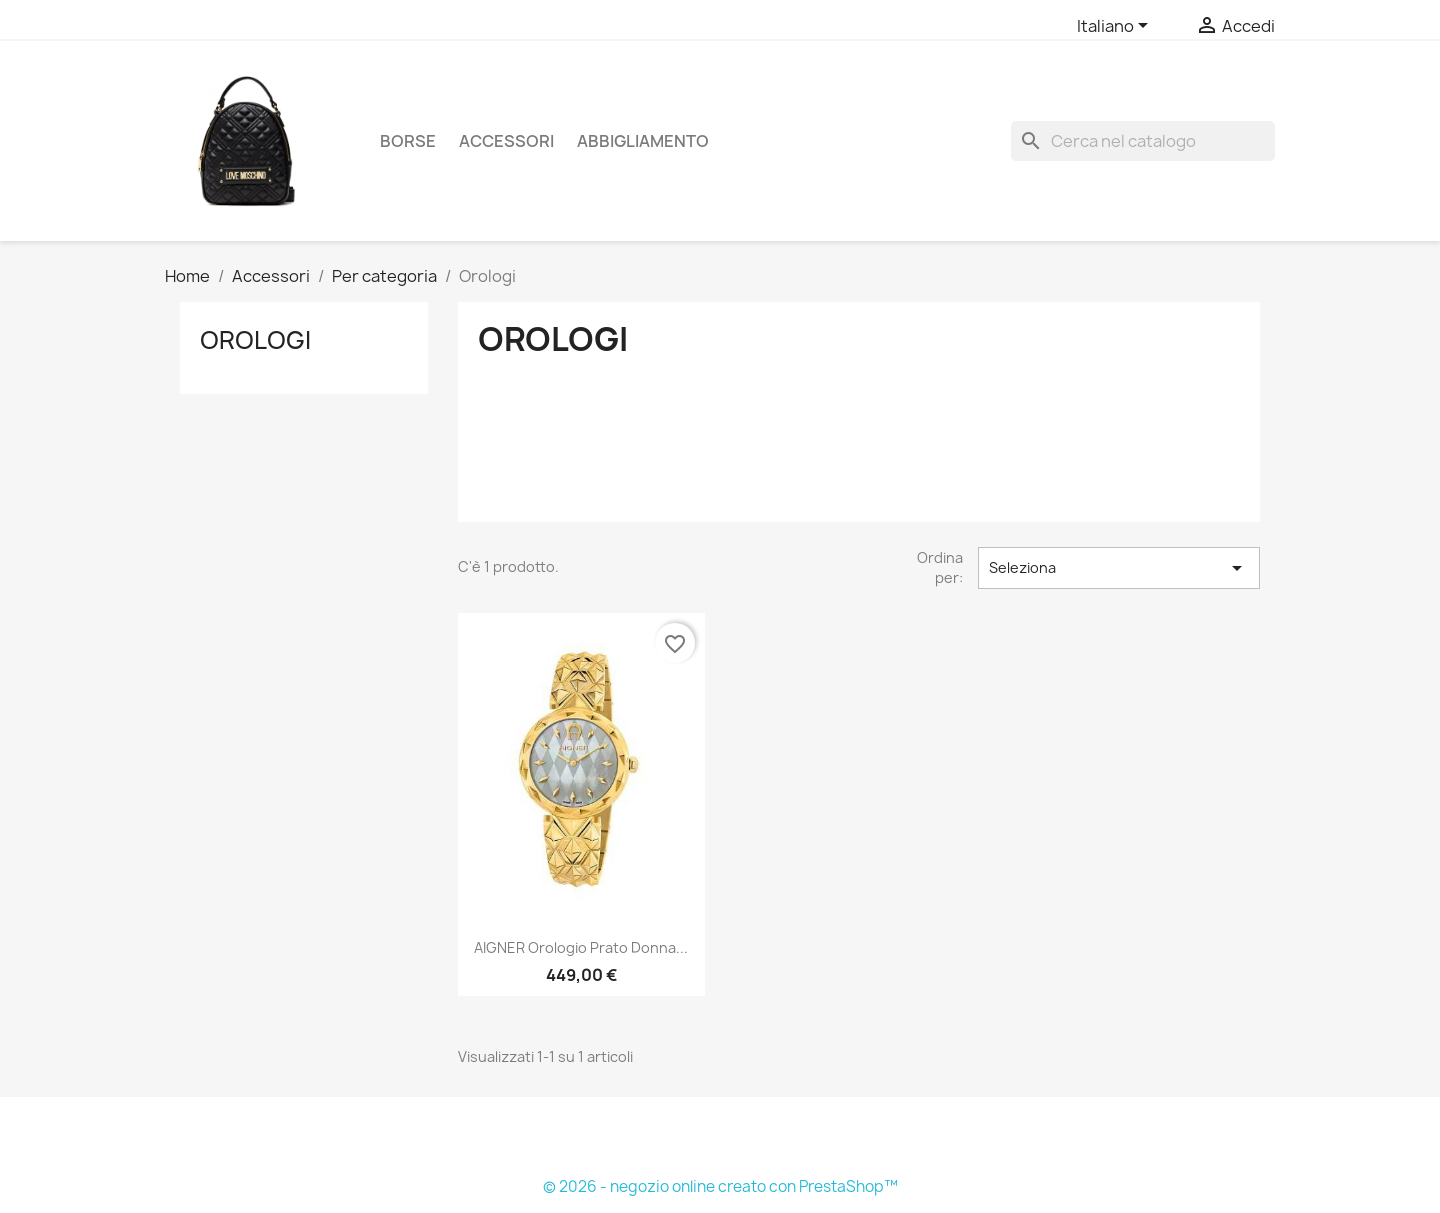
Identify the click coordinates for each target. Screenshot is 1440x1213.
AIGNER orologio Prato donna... (581, 947)
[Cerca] (1143, 141)
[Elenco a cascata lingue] (1116, 27)
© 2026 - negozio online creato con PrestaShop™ (720, 1186)
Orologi (255, 340)
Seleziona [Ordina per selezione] (1119, 568)
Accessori (506, 141)
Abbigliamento (643, 141)
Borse (408, 141)
